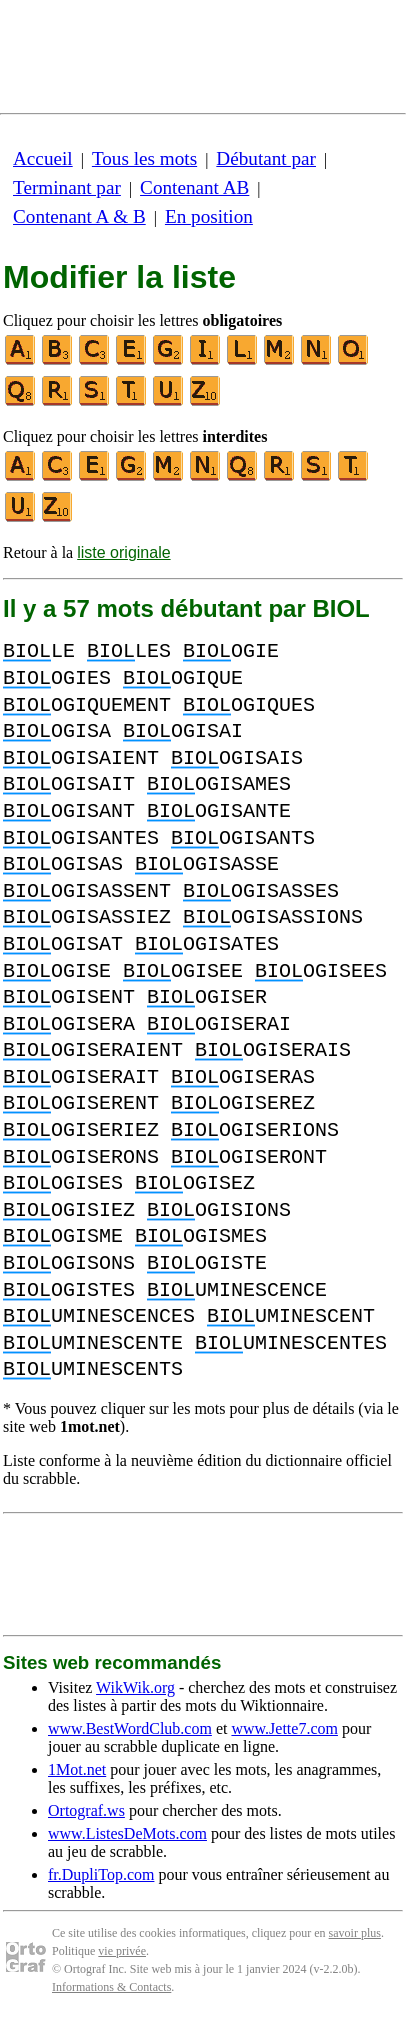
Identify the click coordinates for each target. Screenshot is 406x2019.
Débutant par (266, 158)
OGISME (63, 1236)
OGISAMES (219, 784)
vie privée (122, 1951)
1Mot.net (77, 1769)
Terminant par (67, 187)
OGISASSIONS (273, 917)
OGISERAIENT (93, 1050)
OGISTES (69, 1290)
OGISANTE (219, 811)
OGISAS (63, 864)
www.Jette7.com (284, 1728)
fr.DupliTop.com (101, 1874)
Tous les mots (144, 158)
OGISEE (183, 971)
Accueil (43, 158)
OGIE (231, 651)
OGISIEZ (69, 1210)
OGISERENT (81, 1103)
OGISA (57, 731)
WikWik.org (135, 1687)
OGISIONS (219, 1210)
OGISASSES (261, 891)
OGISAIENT (81, 758)
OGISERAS (243, 1077)
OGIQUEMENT (87, 705)
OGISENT (69, 997)
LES (129, 651)
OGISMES (201, 1236)
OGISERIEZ (81, 1130)
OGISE (57, 971)
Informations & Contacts (111, 1987)
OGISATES (207, 944)
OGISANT (69, 811)
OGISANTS (243, 838)
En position (209, 216)
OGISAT (63, 944)
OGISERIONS (255, 1130)
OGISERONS (81, 1157)
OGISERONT (249, 1157)
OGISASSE (207, 864)
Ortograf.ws (86, 1810)
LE (39, 651)
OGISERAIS (273, 1050)
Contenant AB (194, 187)
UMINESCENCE (237, 1290)
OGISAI (183, 731)
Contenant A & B (79, 216)
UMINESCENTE (93, 1343)
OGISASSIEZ (87, 917)
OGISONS (69, 1263)
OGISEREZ (243, 1103)
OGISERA (69, 1024)
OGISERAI (219, 1024)
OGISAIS (237, 758)
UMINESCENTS (93, 1369)
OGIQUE (183, 678)
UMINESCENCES (99, 1316)
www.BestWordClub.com (130, 1728)
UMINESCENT (291, 1316)
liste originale (123, 552)
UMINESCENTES (291, 1343)
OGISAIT (69, 784)
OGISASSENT (87, 891)
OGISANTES (81, 838)
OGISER (207, 997)
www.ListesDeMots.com (127, 1833)
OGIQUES (249, 705)
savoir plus (355, 1933)
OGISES (63, 1183)
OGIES (57, 678)
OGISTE (207, 1263)
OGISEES (321, 971)
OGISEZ (195, 1183)
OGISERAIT (81, 1077)
